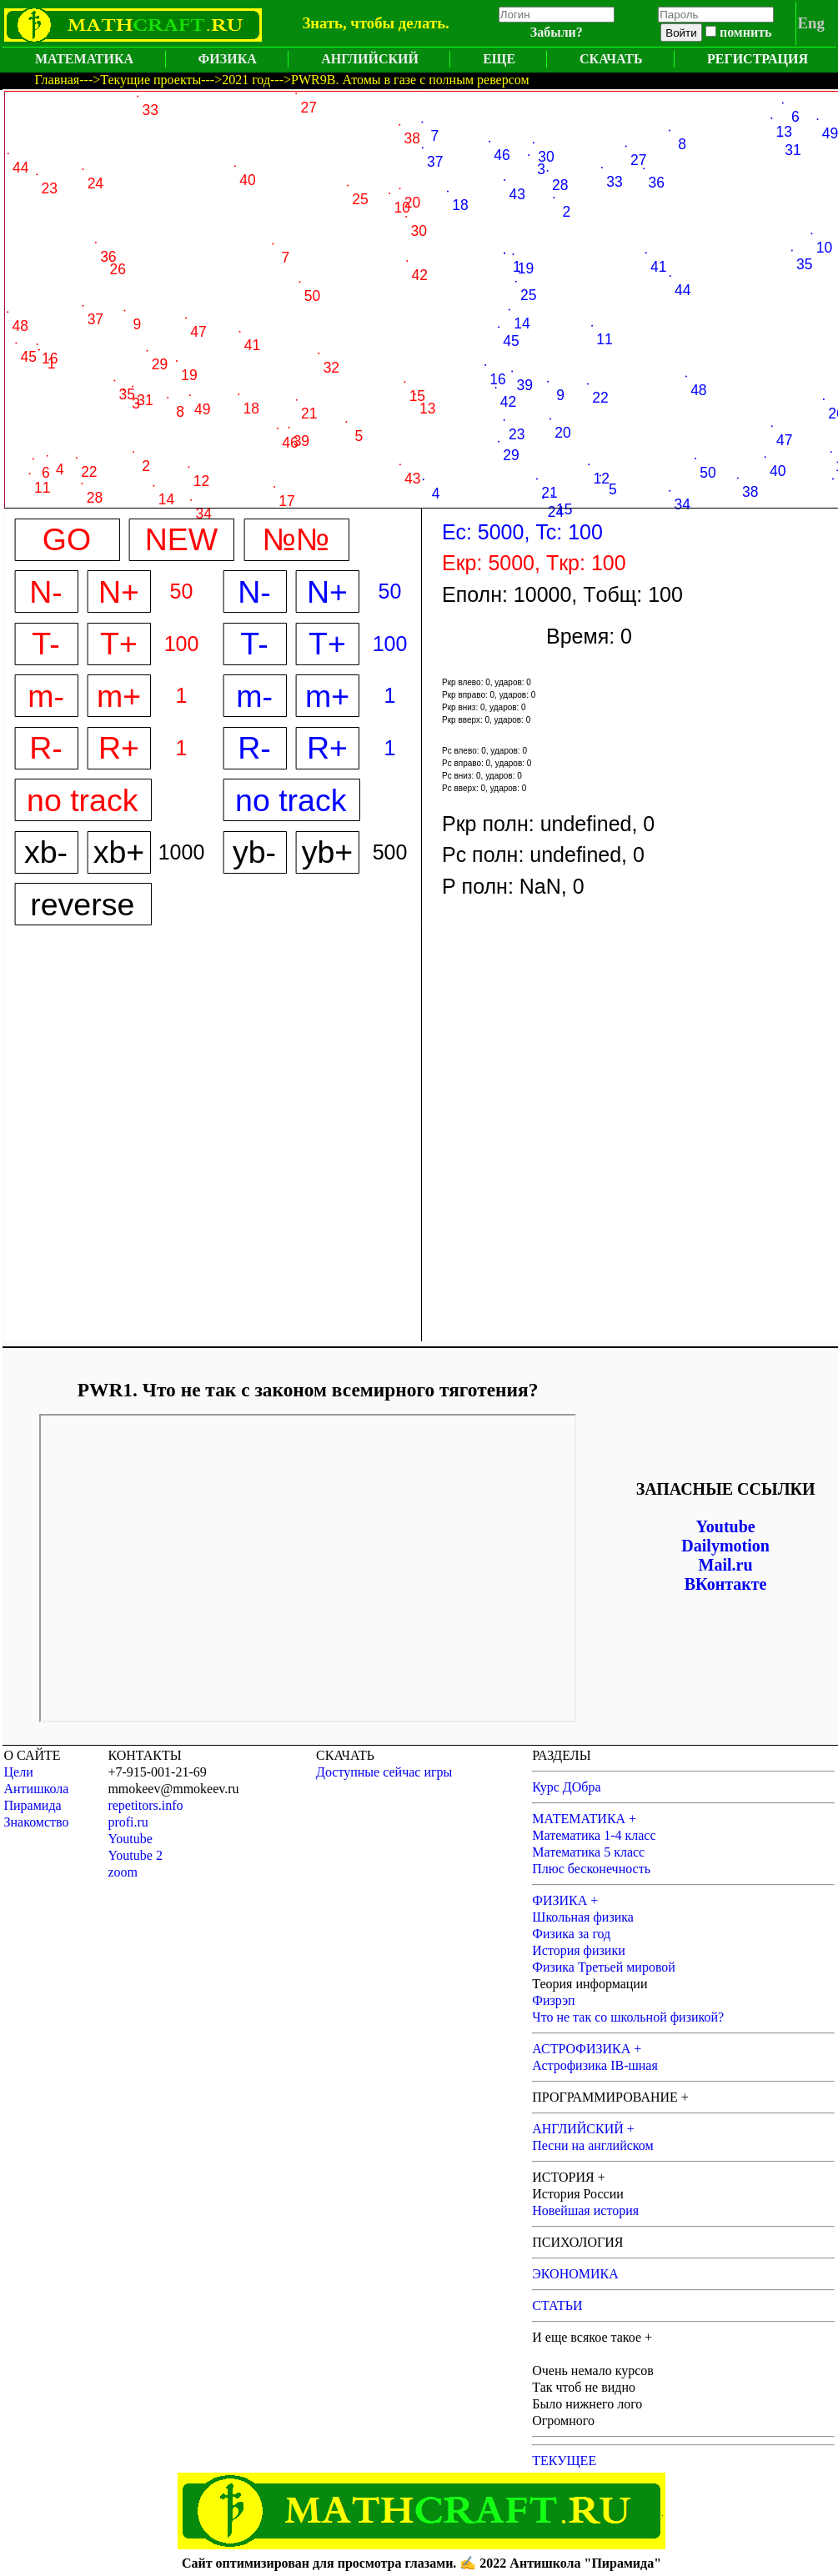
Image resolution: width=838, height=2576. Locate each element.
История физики (578, 1950)
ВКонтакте (726, 1584)
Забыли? (556, 32)
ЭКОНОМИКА (575, 2274)
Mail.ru (726, 1565)
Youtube (725, 1526)
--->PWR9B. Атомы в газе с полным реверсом (399, 80)
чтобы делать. (399, 23)
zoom (123, 1872)
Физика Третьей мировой (603, 1967)
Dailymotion (725, 1545)
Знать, (324, 23)
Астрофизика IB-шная (595, 2065)
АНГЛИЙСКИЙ (370, 59)
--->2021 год (235, 80)
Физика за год (571, 1934)
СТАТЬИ (557, 2305)
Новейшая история (585, 2210)
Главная (57, 80)
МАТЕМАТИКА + (584, 1819)
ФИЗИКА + (565, 1900)
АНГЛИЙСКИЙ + (583, 2129)
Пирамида (33, 1805)
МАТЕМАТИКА (84, 59)
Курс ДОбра (566, 1787)
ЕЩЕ (499, 59)
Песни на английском (592, 2145)
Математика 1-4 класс (593, 1835)
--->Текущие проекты (140, 80)
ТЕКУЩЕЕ (564, 2460)
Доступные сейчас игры (384, 1772)
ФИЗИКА (227, 59)
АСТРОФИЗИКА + (586, 2049)
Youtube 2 (135, 1855)
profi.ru (128, 1822)
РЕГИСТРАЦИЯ (757, 59)
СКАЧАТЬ (611, 59)
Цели (18, 1772)
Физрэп (553, 2000)
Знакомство (36, 1822)
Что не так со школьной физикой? (628, 2017)
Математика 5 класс (588, 1852)
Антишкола (36, 1789)
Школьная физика (583, 1917)
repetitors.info (145, 1805)
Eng (811, 23)
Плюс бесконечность (591, 1869)
